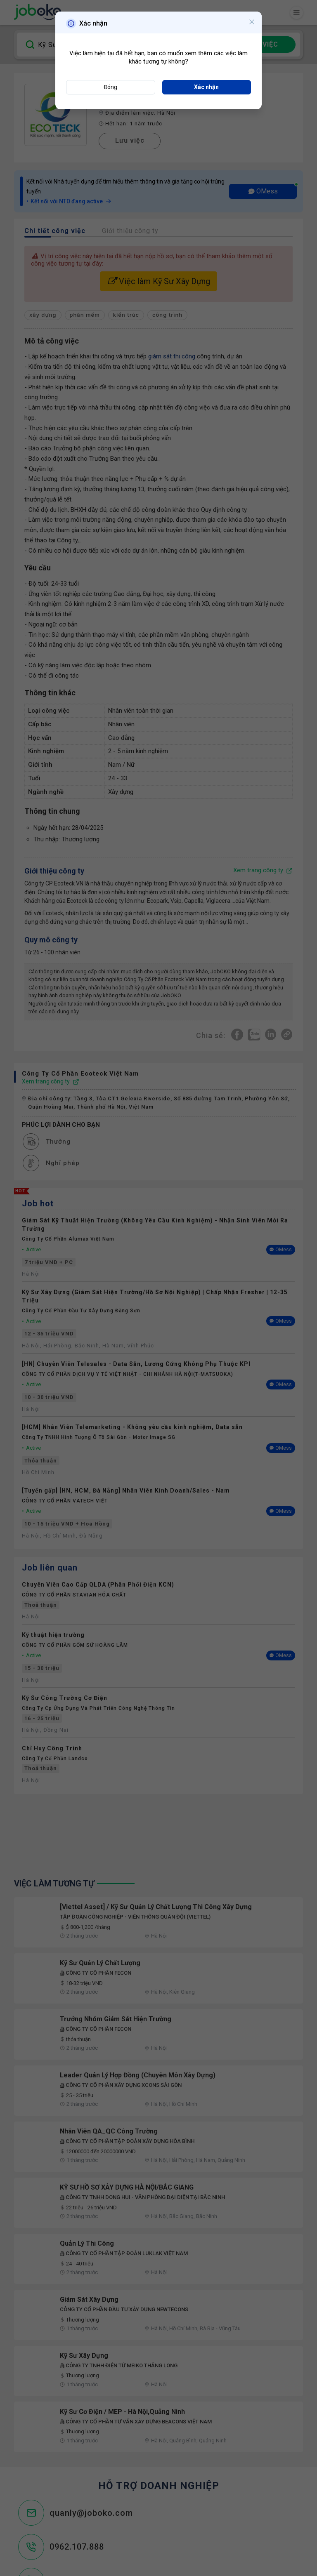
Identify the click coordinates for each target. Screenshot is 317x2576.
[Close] (251, 22)
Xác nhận (206, 87)
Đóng (110, 87)
